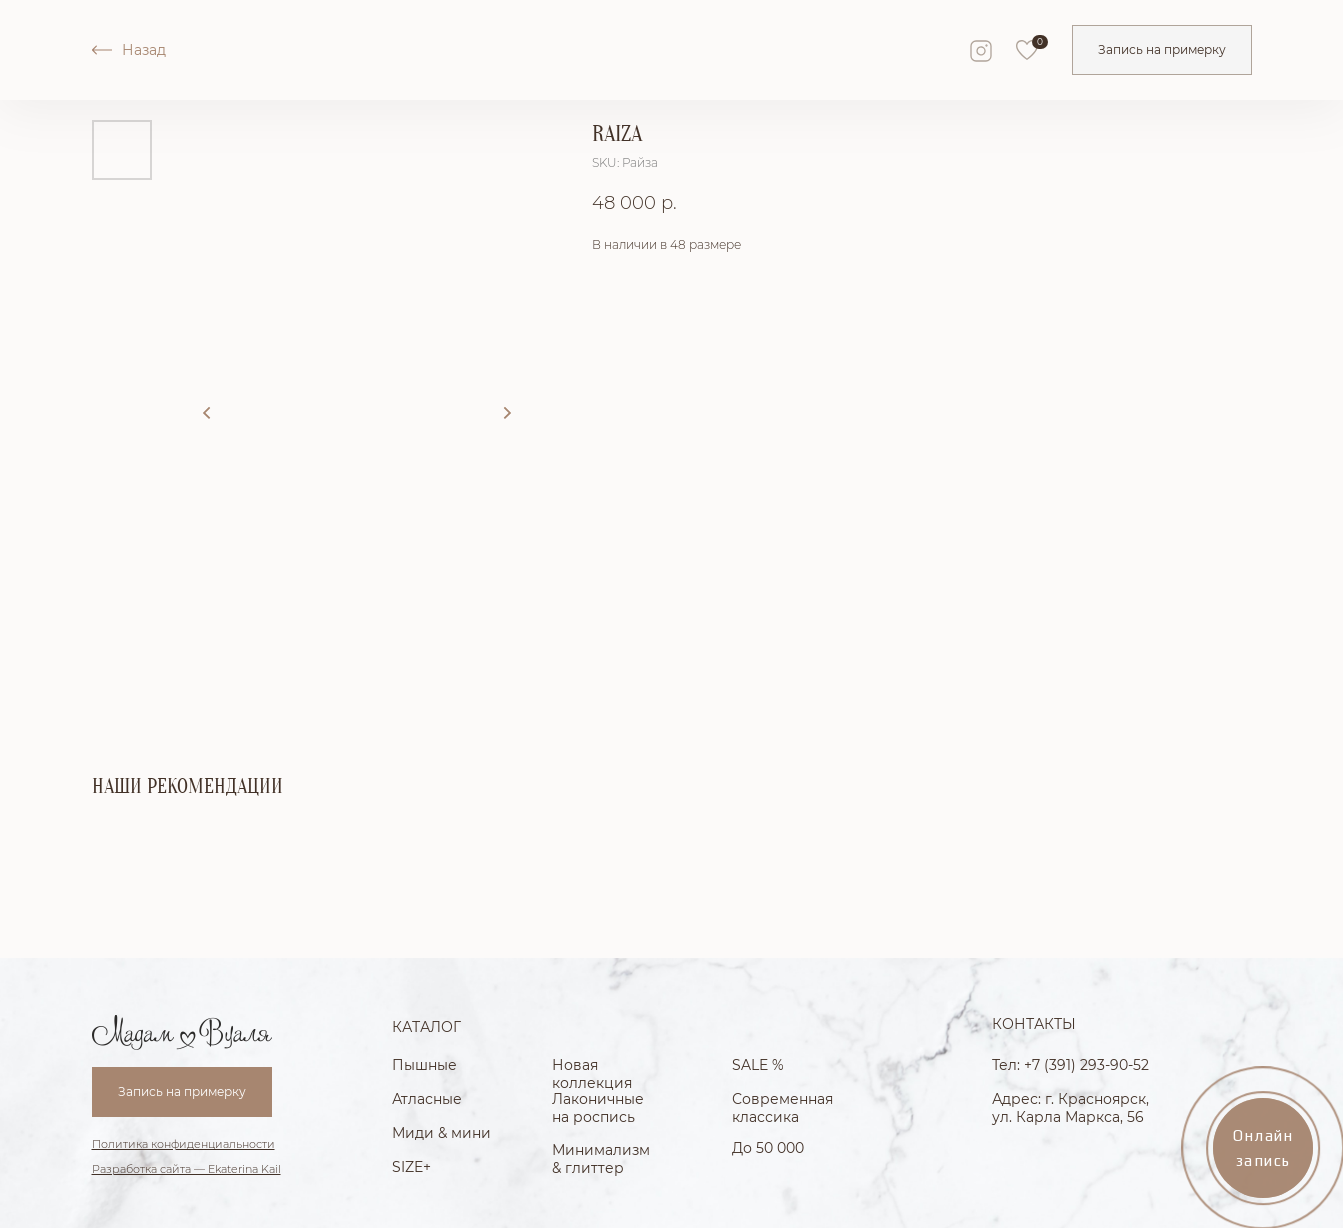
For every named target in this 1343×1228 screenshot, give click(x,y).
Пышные (424, 1065)
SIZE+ (411, 1167)
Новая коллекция (592, 1074)
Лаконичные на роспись (598, 1108)
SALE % (758, 1065)
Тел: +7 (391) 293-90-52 (1070, 1065)
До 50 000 (768, 1148)
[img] (1027, 50)
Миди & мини (441, 1133)
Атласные (427, 1099)
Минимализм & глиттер (601, 1159)
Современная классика (782, 1108)
